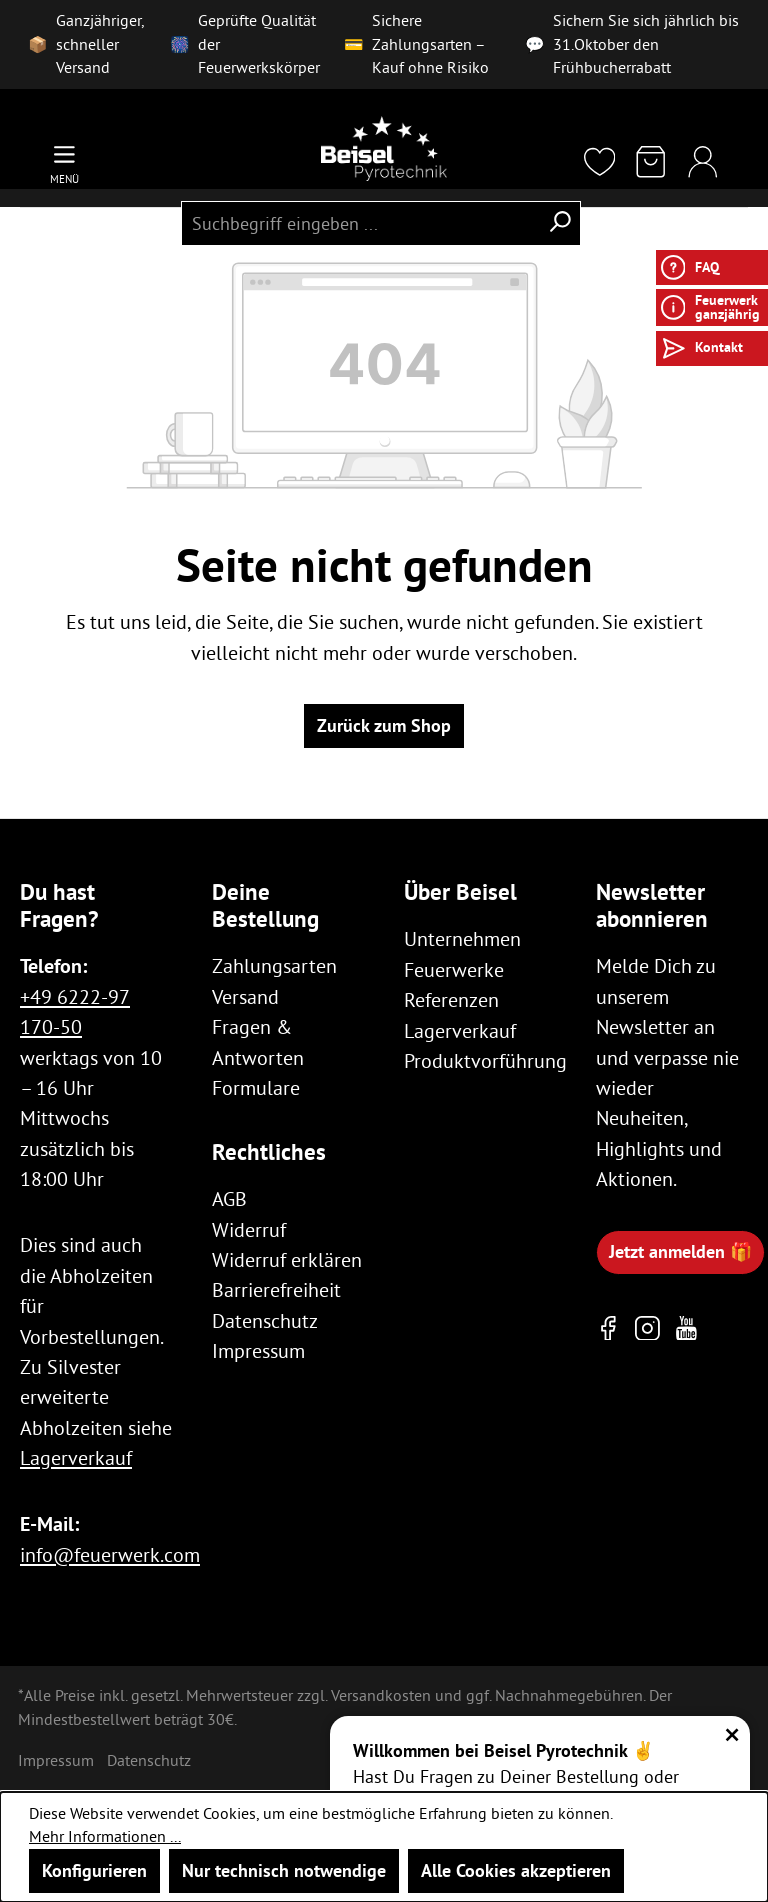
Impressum (258, 1350)
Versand (245, 996)
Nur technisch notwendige (284, 1870)
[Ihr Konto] (703, 163)
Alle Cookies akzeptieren (516, 1870)
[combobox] (359, 223)
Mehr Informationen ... (105, 1836)
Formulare (256, 1087)
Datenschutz (265, 1320)
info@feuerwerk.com (110, 1554)
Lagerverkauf (76, 1457)
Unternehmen (462, 938)
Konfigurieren (94, 1870)
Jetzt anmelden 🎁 (680, 1251)
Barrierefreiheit (276, 1289)
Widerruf (249, 1229)
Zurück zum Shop (384, 725)
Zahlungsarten (274, 965)
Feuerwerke (454, 969)
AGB (229, 1198)
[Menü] (64, 163)
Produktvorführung (485, 1060)
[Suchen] (560, 223)
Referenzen (451, 999)
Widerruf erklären (287, 1259)
